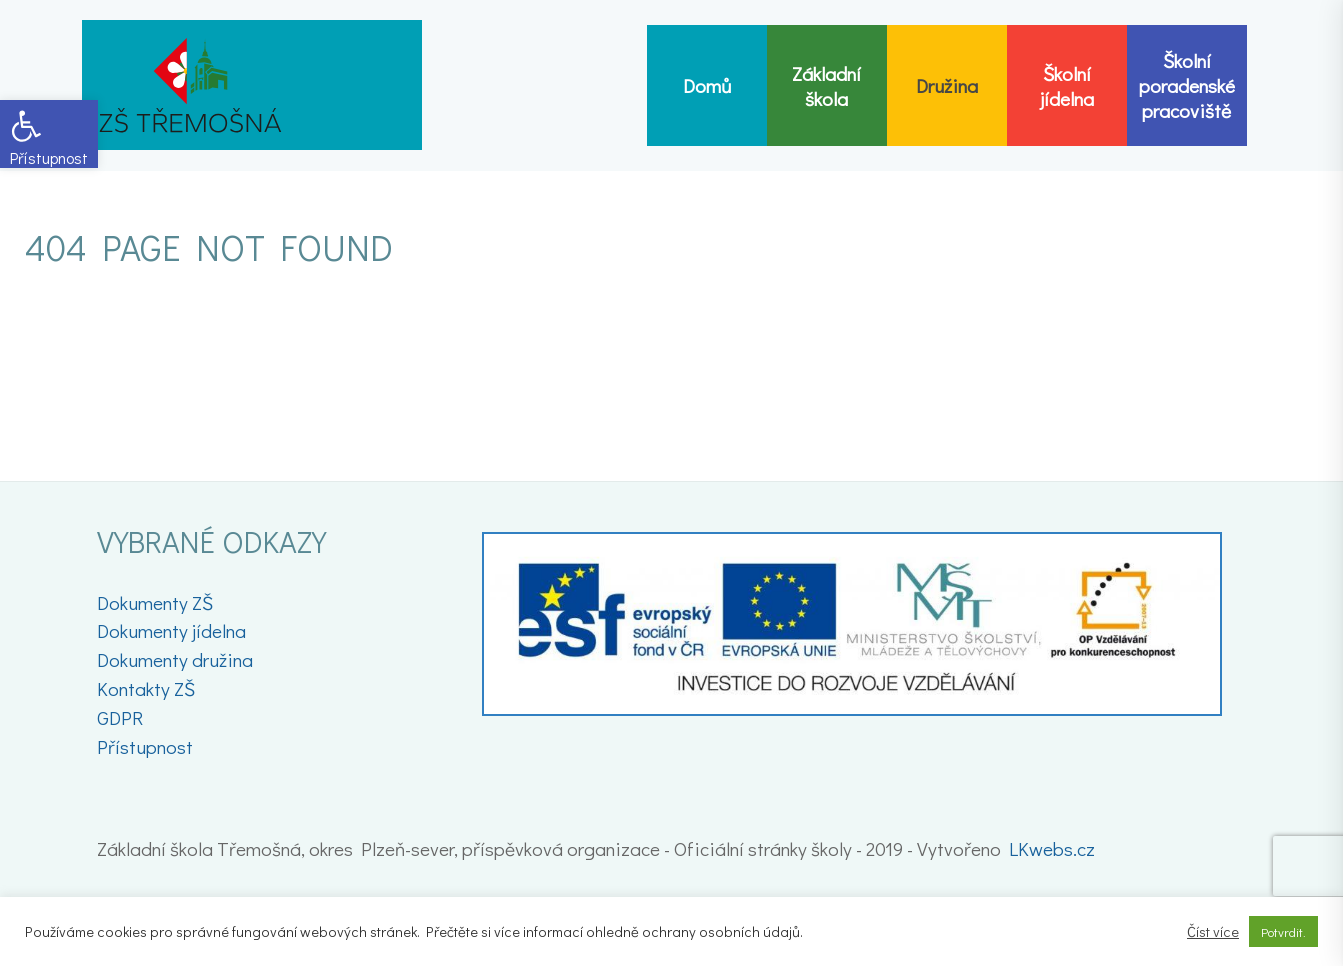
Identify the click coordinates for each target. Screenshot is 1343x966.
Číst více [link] (1213, 932)
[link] (49, 134)
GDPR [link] (120, 717)
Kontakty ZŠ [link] (146, 688)
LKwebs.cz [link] (1052, 848)
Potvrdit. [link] (1283, 931)
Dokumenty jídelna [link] (171, 630)
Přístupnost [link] (145, 746)
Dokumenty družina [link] (175, 659)
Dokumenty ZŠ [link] (155, 602)
